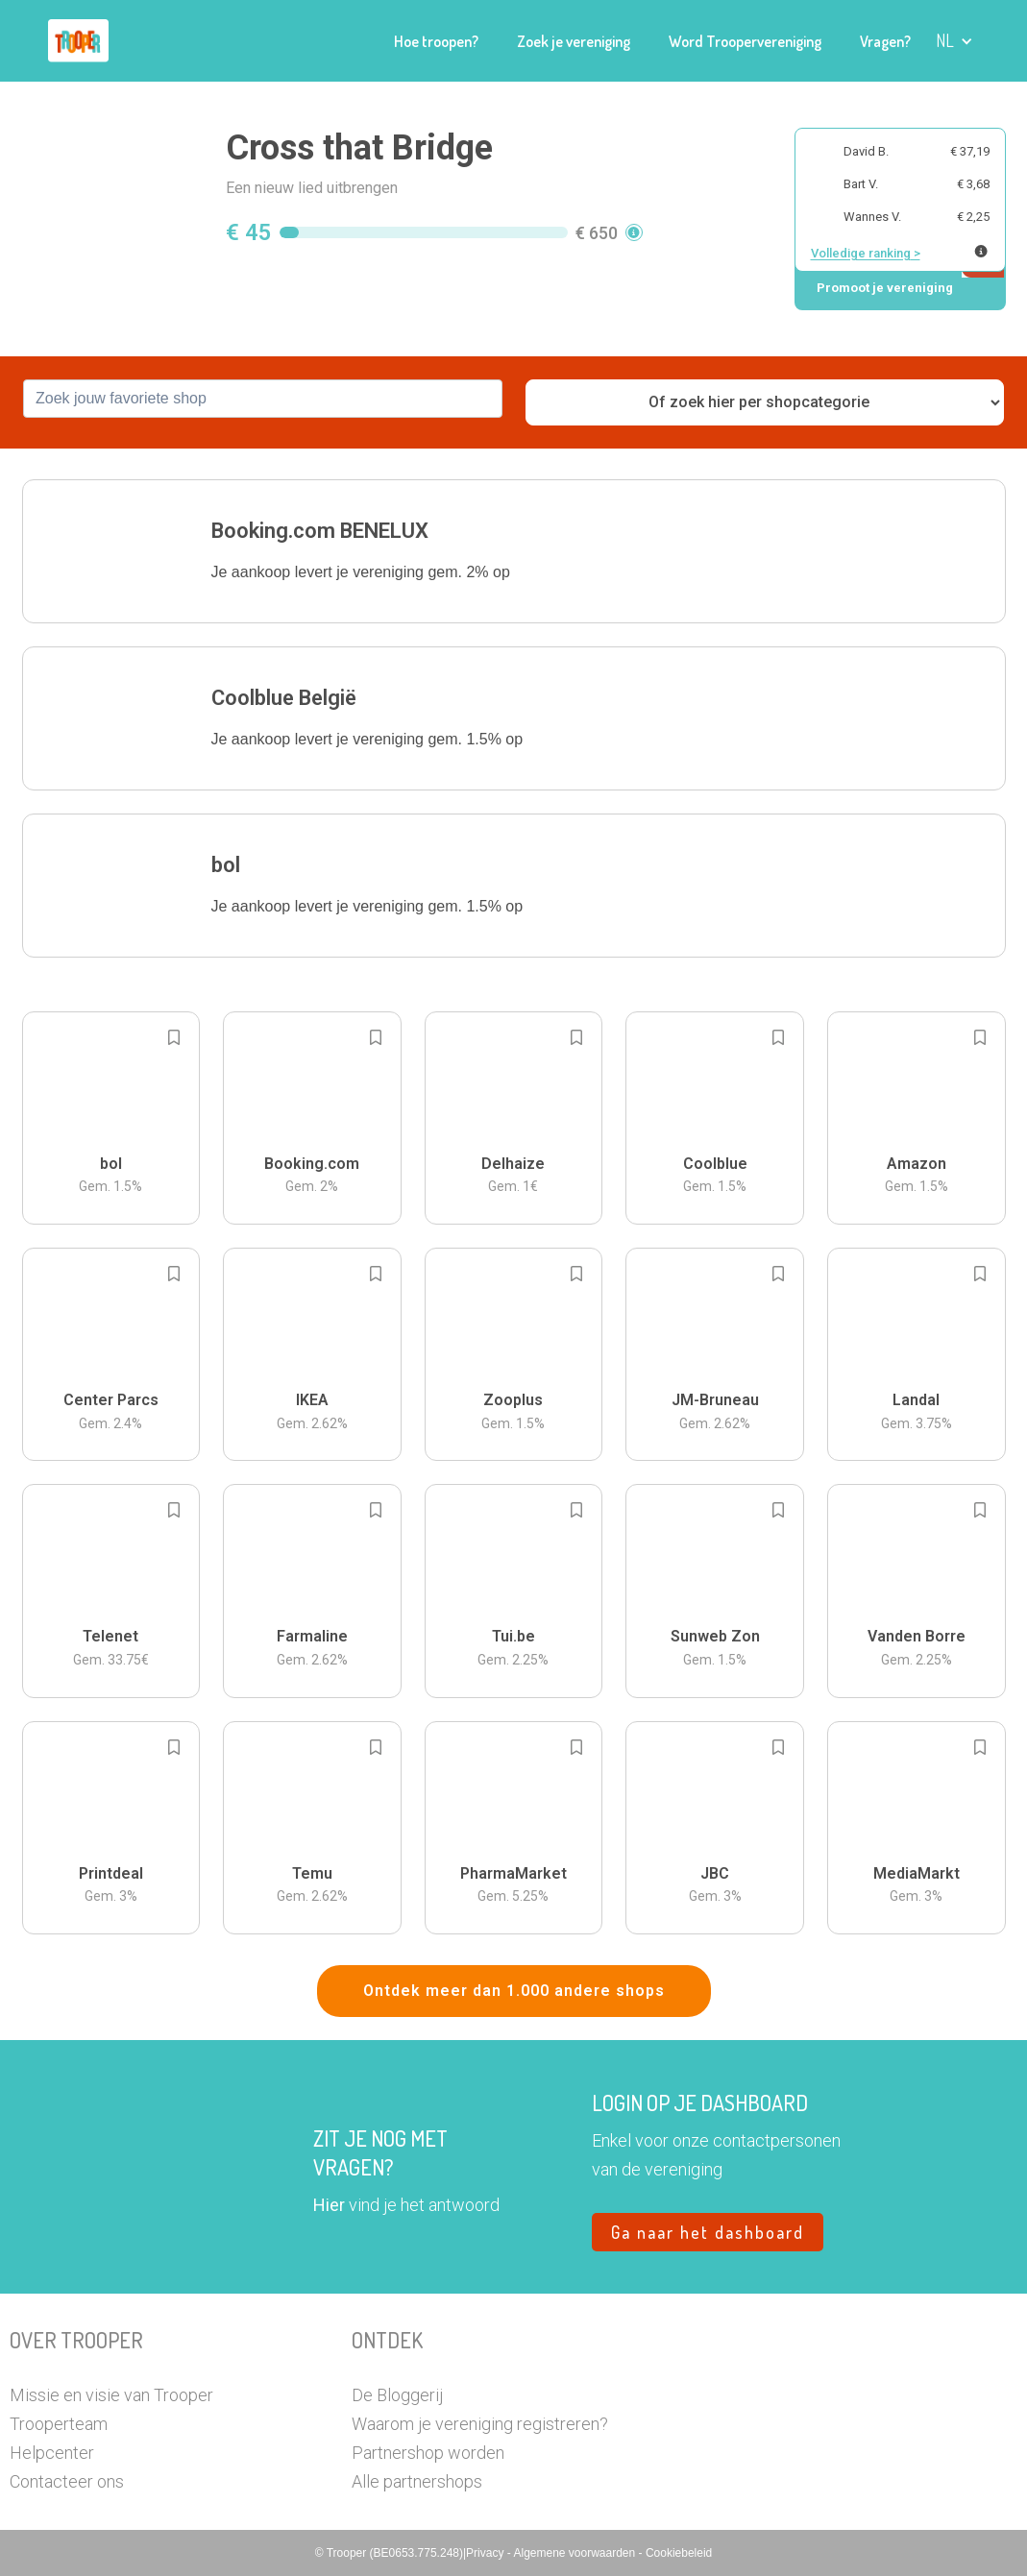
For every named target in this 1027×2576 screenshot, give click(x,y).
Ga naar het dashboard (707, 2232)
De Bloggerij (397, 2395)
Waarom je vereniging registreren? (480, 2424)
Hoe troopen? (436, 41)
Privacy (486, 2553)
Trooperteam (59, 2424)
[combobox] (262, 398)
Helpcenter (52, 2452)
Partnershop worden (428, 2452)
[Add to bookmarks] (174, 1037)
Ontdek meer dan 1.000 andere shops (514, 1990)
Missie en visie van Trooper (111, 2395)
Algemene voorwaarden (575, 2553)
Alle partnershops (417, 2481)
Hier (329, 2205)
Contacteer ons (67, 2481)
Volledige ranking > (865, 253)
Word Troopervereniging (745, 41)
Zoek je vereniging (573, 41)
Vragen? (885, 41)
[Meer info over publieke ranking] (981, 251)
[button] (954, 41)
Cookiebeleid (679, 2553)
